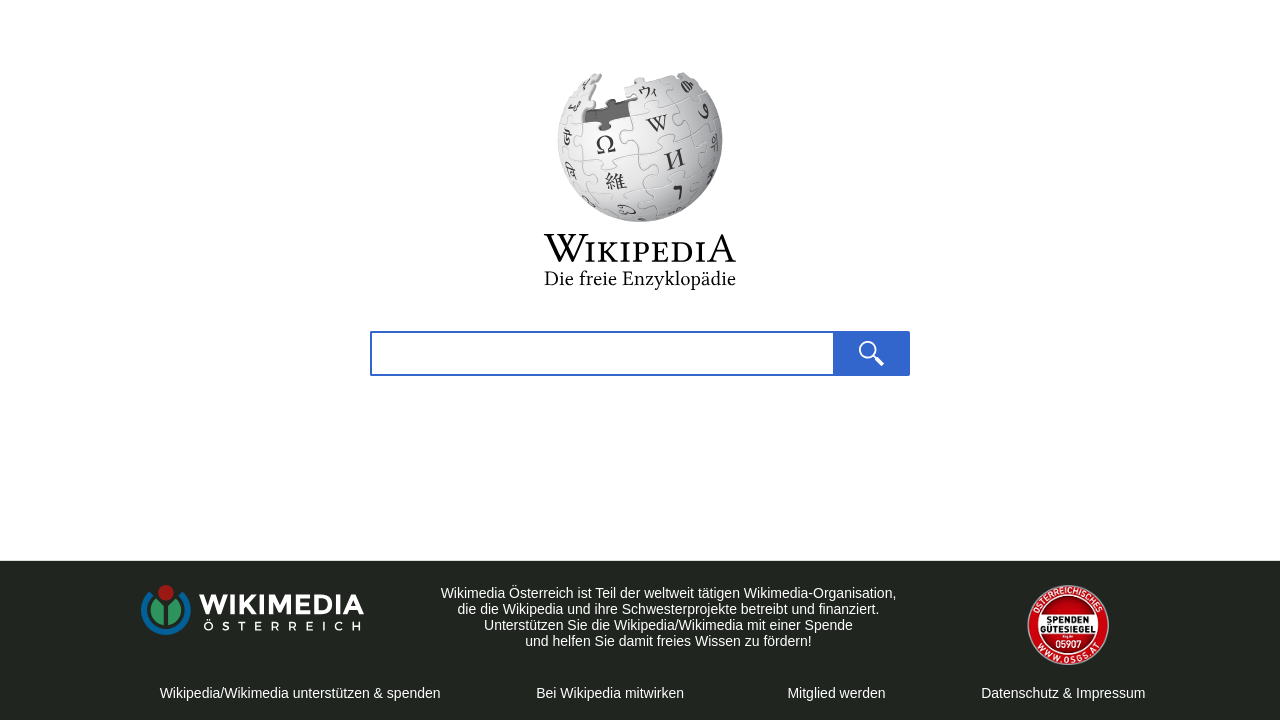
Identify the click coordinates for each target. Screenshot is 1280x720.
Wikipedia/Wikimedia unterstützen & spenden (300, 693)
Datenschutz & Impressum (1063, 693)
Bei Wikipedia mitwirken (614, 693)
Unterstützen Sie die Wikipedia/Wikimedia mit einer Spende (668, 625)
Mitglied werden (836, 693)
